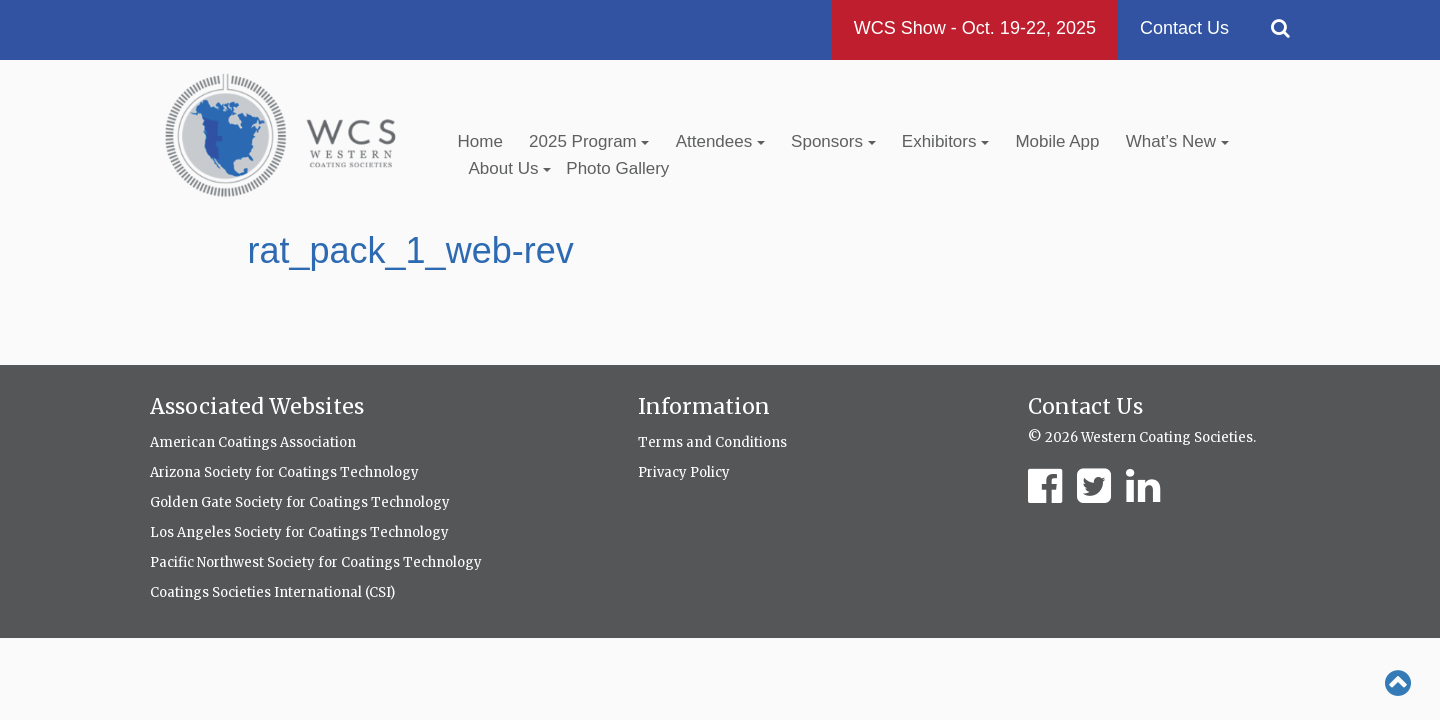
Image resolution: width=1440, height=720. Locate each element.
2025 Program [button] (589, 141)
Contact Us (1184, 28)
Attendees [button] (720, 141)
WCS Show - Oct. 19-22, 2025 (975, 28)
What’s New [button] (1177, 141)
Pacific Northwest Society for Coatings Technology (316, 562)
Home (480, 141)
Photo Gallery (617, 168)
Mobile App (1057, 141)
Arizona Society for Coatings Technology (284, 472)
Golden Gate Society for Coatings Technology (300, 502)
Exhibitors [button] (945, 141)
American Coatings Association (253, 442)
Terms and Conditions (712, 442)
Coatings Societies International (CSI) (272, 592)
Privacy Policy (684, 472)
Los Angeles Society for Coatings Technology (299, 532)
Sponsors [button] (833, 141)
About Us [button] (510, 168)
